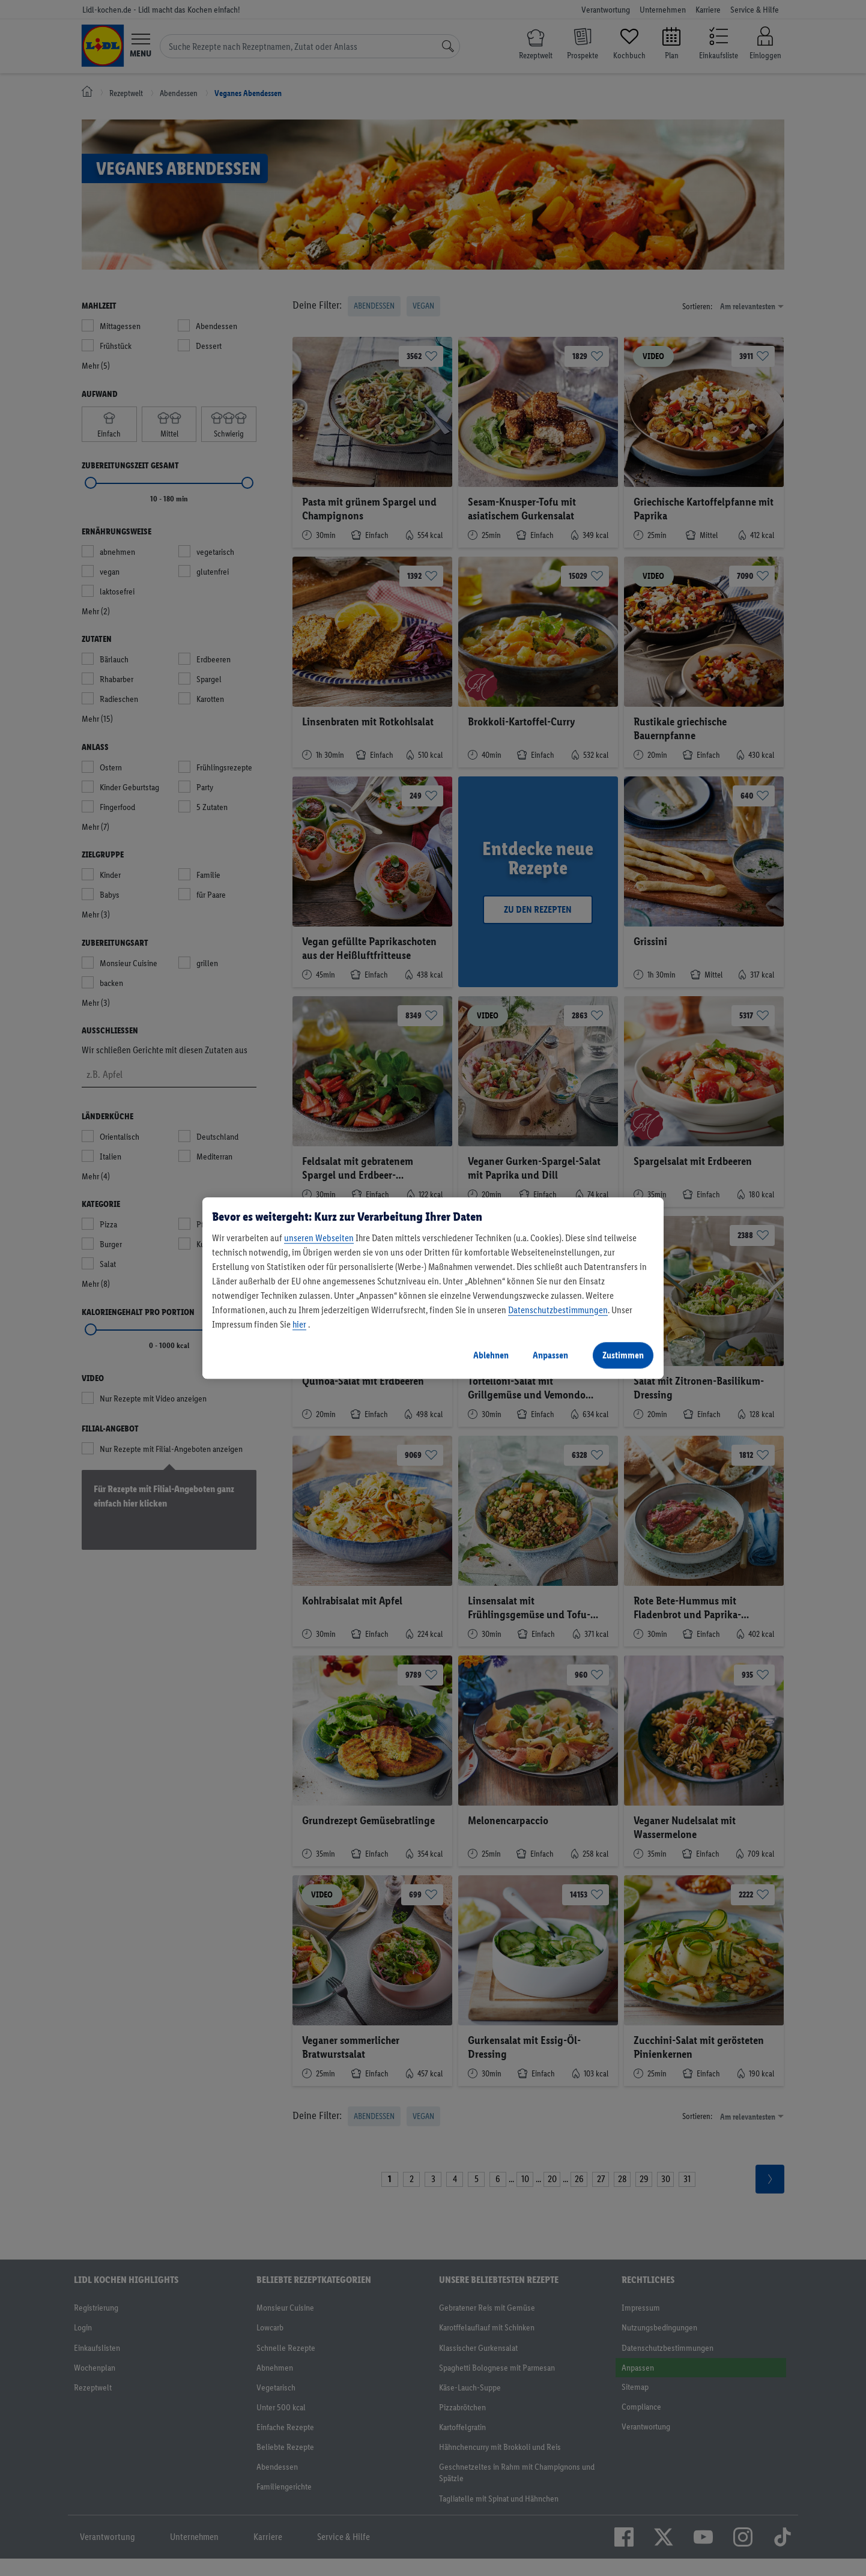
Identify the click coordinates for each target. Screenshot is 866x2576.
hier (299, 1324)
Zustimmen (623, 1355)
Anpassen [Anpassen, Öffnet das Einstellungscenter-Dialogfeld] (550, 1355)
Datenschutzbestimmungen (558, 1310)
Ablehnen (491, 1355)
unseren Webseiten (319, 1238)
